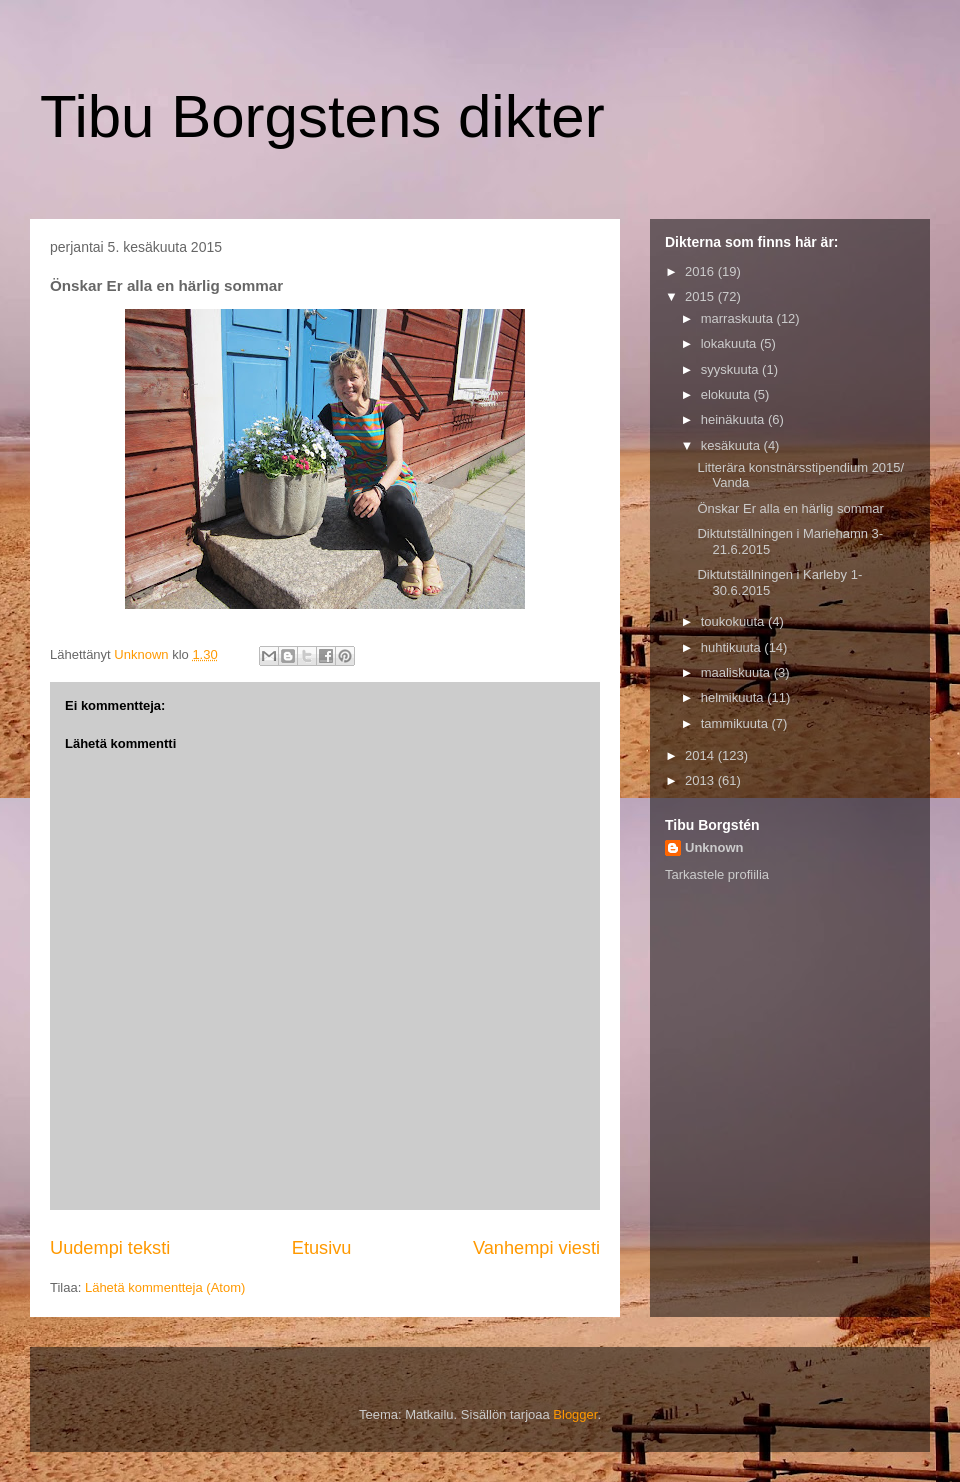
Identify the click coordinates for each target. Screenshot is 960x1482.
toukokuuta (734, 621)
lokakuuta (730, 343)
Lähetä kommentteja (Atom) (165, 1287)
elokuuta (727, 394)
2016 (701, 271)
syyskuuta (731, 369)
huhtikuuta (733, 647)
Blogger (575, 1414)
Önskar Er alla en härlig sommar (790, 508)
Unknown (714, 847)
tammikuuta (736, 723)
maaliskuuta (737, 672)
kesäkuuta (732, 445)
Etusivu (322, 1248)
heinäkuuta (734, 419)
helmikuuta (734, 697)
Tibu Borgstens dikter (322, 116)
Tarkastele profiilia (717, 874)
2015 (701, 296)
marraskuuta (739, 318)
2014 (701, 755)
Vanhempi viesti (536, 1248)
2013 (701, 780)
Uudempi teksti (110, 1248)
